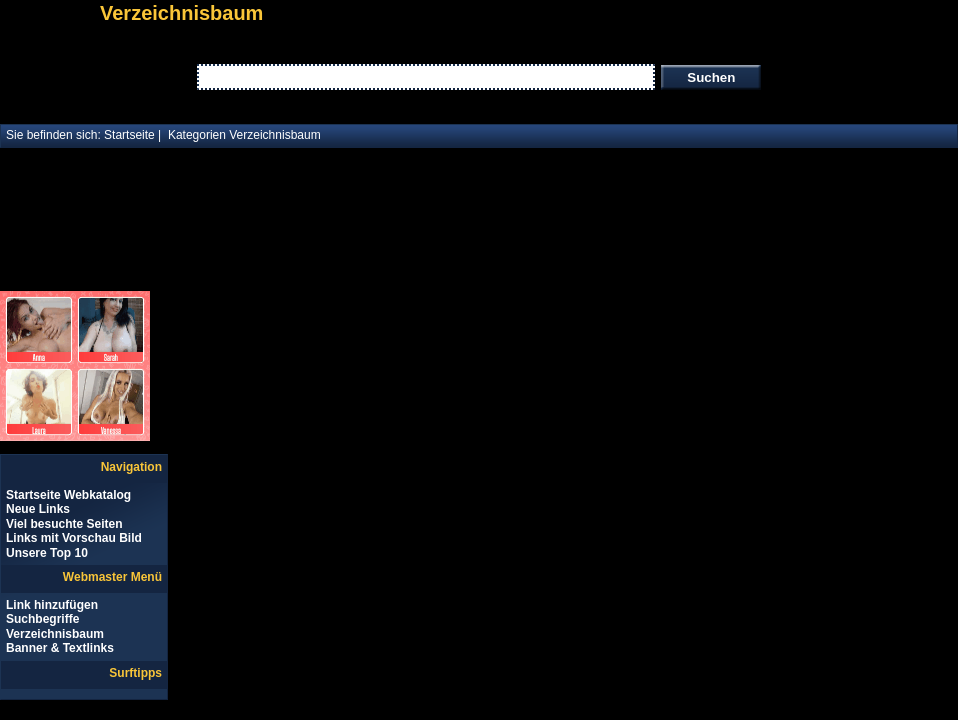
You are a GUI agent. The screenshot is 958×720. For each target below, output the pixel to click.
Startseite (129, 135)
